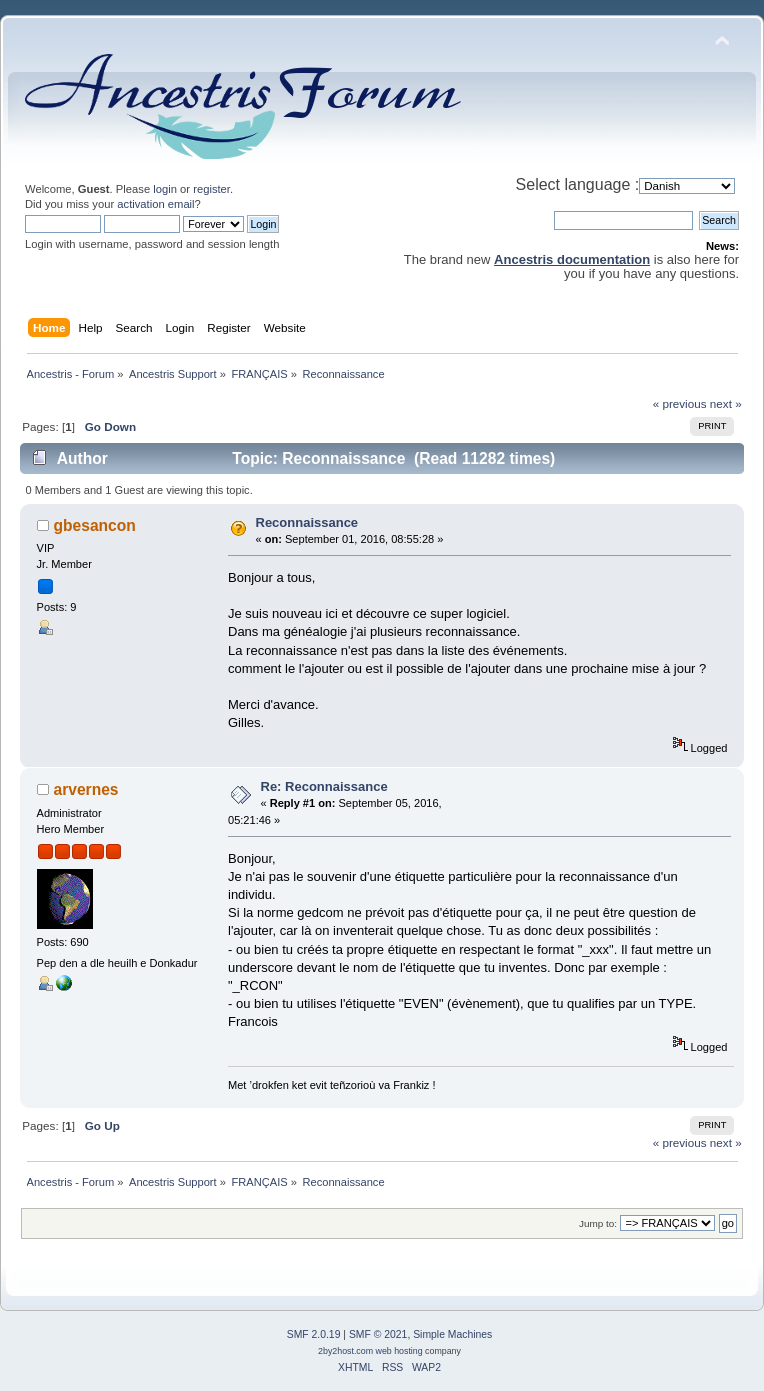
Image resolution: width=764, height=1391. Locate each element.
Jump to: (598, 1223)
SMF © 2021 (378, 1334)
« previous (680, 403)
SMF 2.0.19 (314, 1334)
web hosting (399, 1351)
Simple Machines (452, 1334)
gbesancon (95, 525)
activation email (155, 204)
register (211, 189)
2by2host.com (345, 1351)
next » (726, 403)
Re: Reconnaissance (324, 786)
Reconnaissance (307, 522)
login (165, 189)
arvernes (86, 789)
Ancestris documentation (572, 259)
